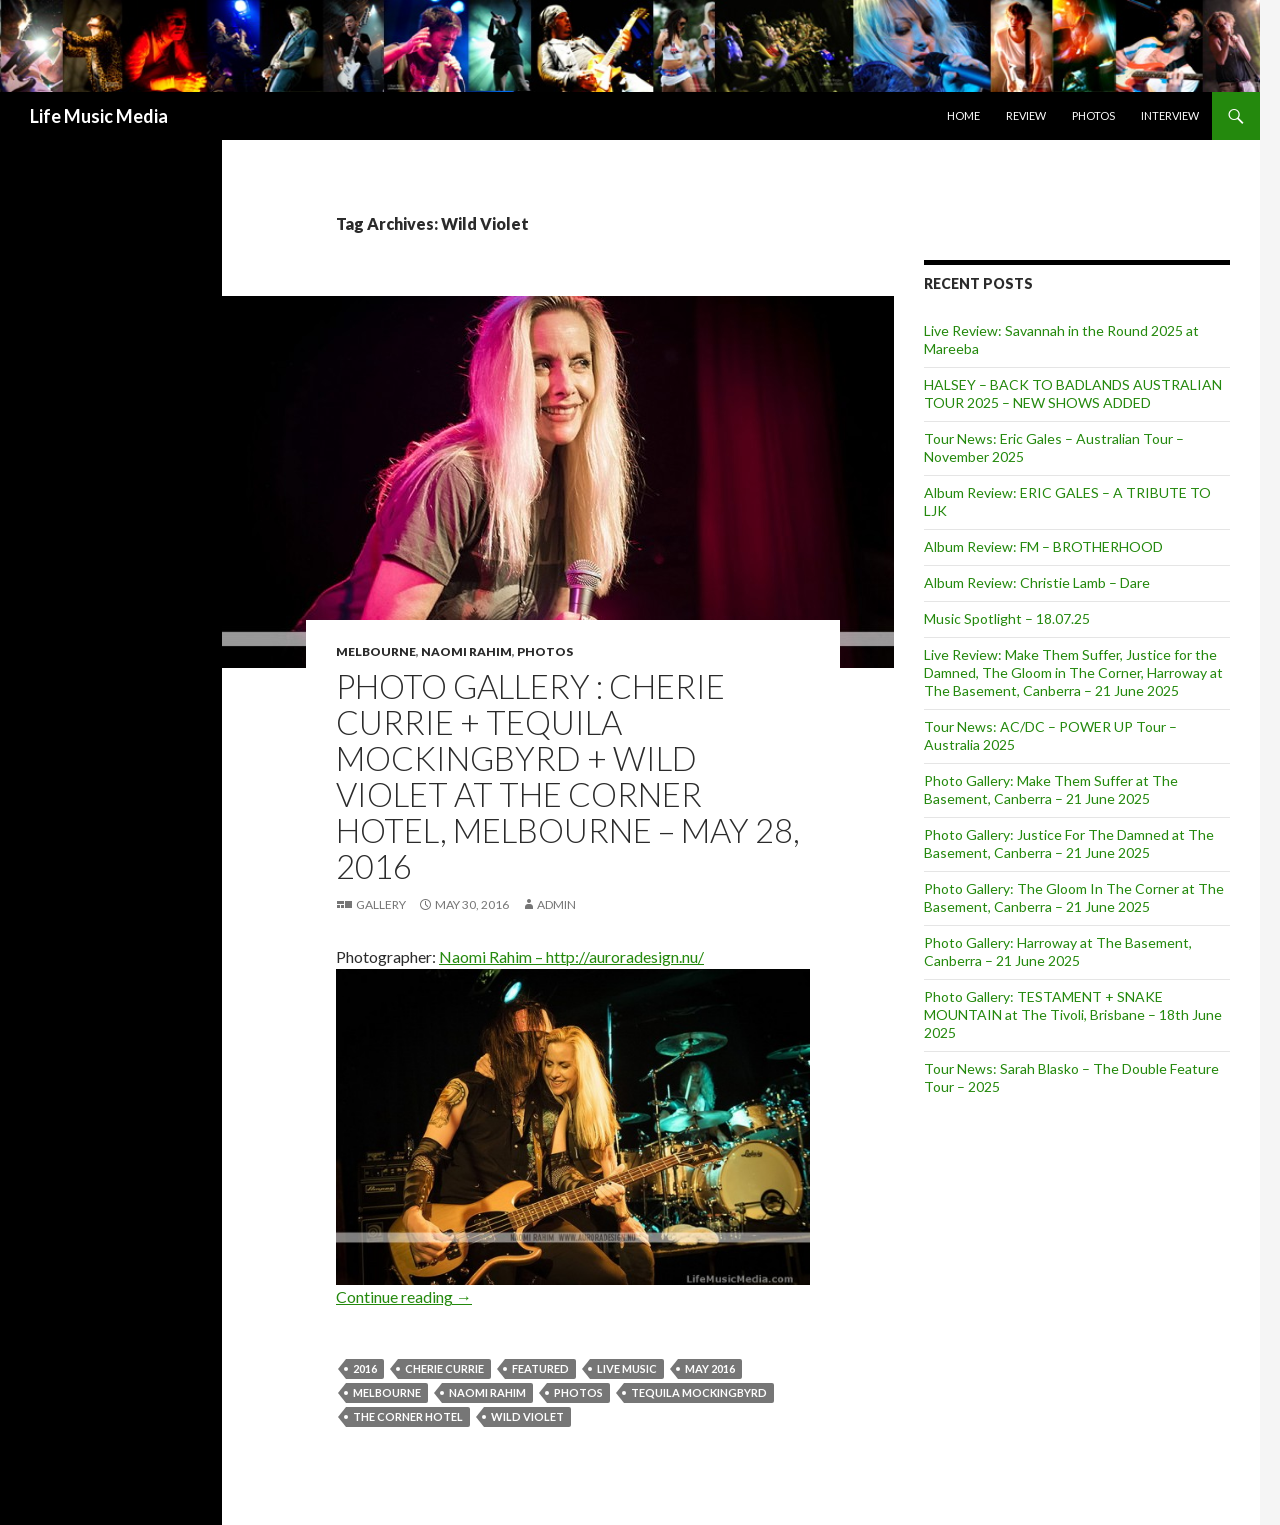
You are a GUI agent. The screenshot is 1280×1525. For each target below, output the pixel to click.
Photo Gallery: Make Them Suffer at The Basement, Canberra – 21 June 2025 (1051, 789)
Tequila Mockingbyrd (699, 1392)
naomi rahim (487, 1392)
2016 (365, 1368)
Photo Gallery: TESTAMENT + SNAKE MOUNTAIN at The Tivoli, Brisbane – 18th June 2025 (1073, 1014)
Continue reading (404, 1296)
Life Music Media (99, 116)
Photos (1093, 115)
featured (540, 1368)
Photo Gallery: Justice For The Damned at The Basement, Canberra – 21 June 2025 (1069, 843)
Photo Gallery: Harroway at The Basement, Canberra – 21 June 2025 (1058, 951)
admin (556, 904)
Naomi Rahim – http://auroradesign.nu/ (571, 956)
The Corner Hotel (408, 1416)
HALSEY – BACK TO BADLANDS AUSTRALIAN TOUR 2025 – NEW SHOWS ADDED (1073, 393)
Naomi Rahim (466, 651)
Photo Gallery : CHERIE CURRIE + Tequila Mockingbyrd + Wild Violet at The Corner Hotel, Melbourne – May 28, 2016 (568, 776)
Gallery (381, 904)
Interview (1170, 115)
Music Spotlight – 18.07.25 (1007, 618)
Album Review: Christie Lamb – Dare (1037, 582)
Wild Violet (527, 1416)
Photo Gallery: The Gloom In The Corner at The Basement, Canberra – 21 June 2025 (1074, 897)
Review (1026, 115)
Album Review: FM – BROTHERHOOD (1043, 546)
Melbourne (376, 651)
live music (627, 1368)
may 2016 (710, 1368)
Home (963, 115)
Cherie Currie (444, 1368)
